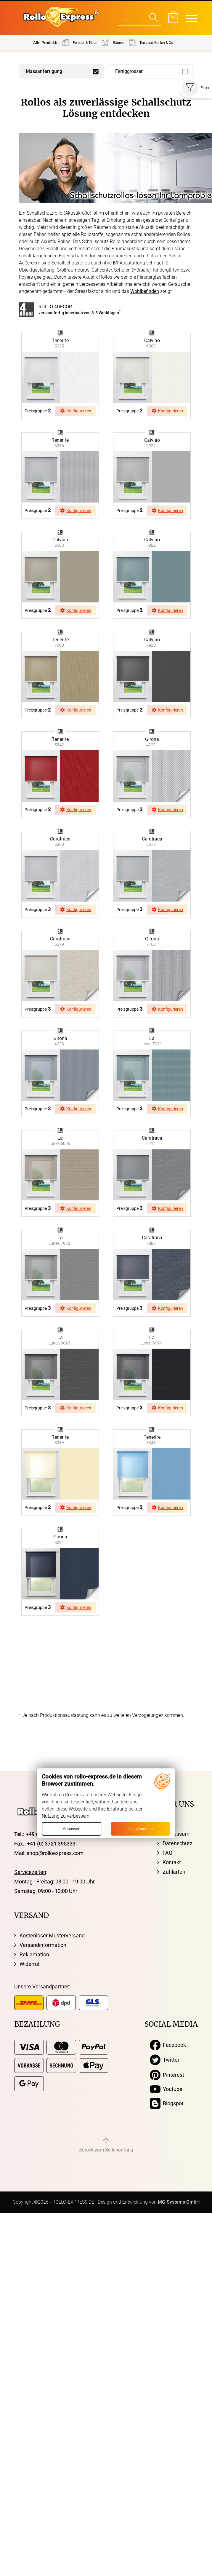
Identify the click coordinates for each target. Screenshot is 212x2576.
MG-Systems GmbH (179, 2202)
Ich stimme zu (140, 1829)
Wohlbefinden (144, 291)
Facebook (168, 2045)
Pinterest (167, 2075)
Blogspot (167, 2103)
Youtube (166, 2089)
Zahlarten (174, 1872)
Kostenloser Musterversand (52, 1935)
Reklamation (34, 1954)
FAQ (167, 1853)
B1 (115, 263)
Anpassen (71, 1829)
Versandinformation (43, 1945)
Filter (196, 87)
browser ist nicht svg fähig (60, 333)
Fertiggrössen (129, 71)
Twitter (164, 2060)
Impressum (176, 1834)
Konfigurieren (75, 411)
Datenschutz (177, 1843)
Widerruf (30, 1964)
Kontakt (172, 1862)
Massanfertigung (44, 71)
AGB (168, 1824)
